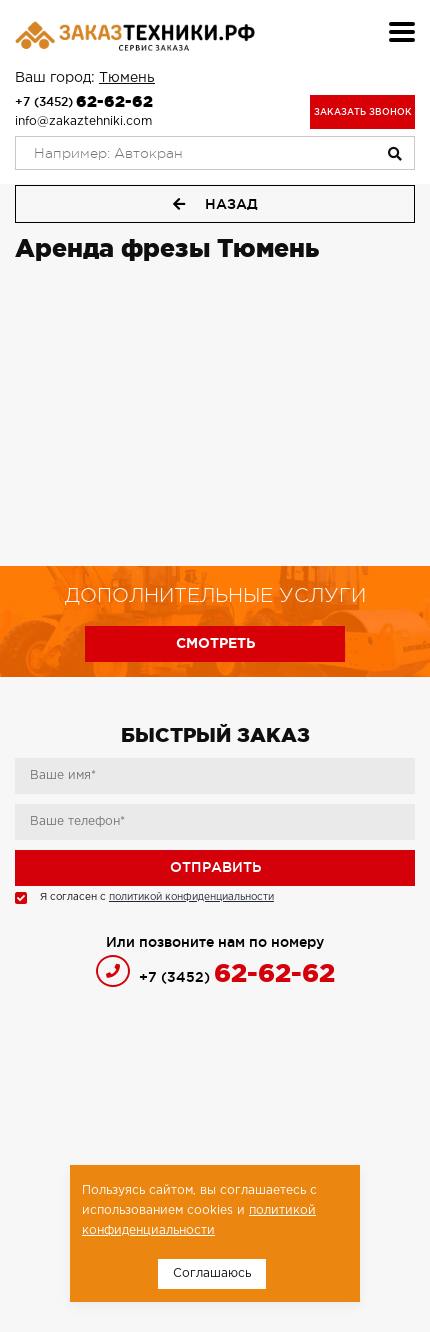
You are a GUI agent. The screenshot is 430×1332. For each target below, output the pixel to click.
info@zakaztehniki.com (83, 121)
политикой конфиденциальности (191, 897)
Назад (215, 204)
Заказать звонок (363, 112)
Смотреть (215, 644)
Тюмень (127, 78)
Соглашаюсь (212, 1273)
